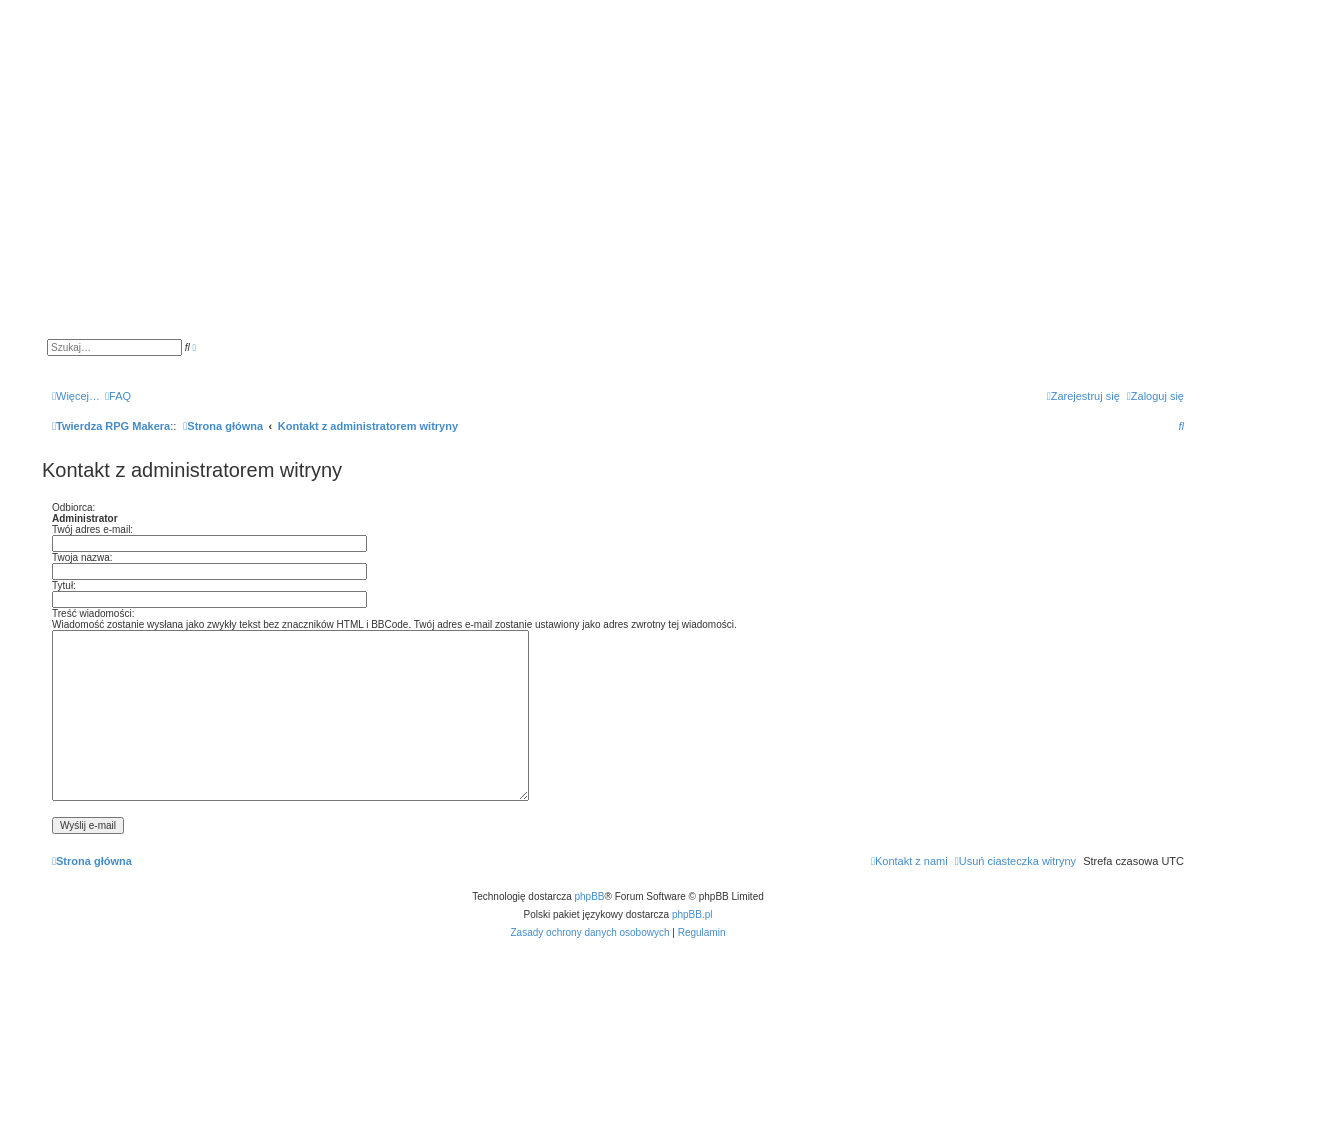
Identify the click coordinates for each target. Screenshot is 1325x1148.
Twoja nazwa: (82, 557)
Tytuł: (64, 585)
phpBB (590, 896)
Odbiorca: (73, 507)
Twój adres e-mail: (92, 529)
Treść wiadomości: (93, 613)
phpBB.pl (692, 914)
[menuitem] (118, 396)
